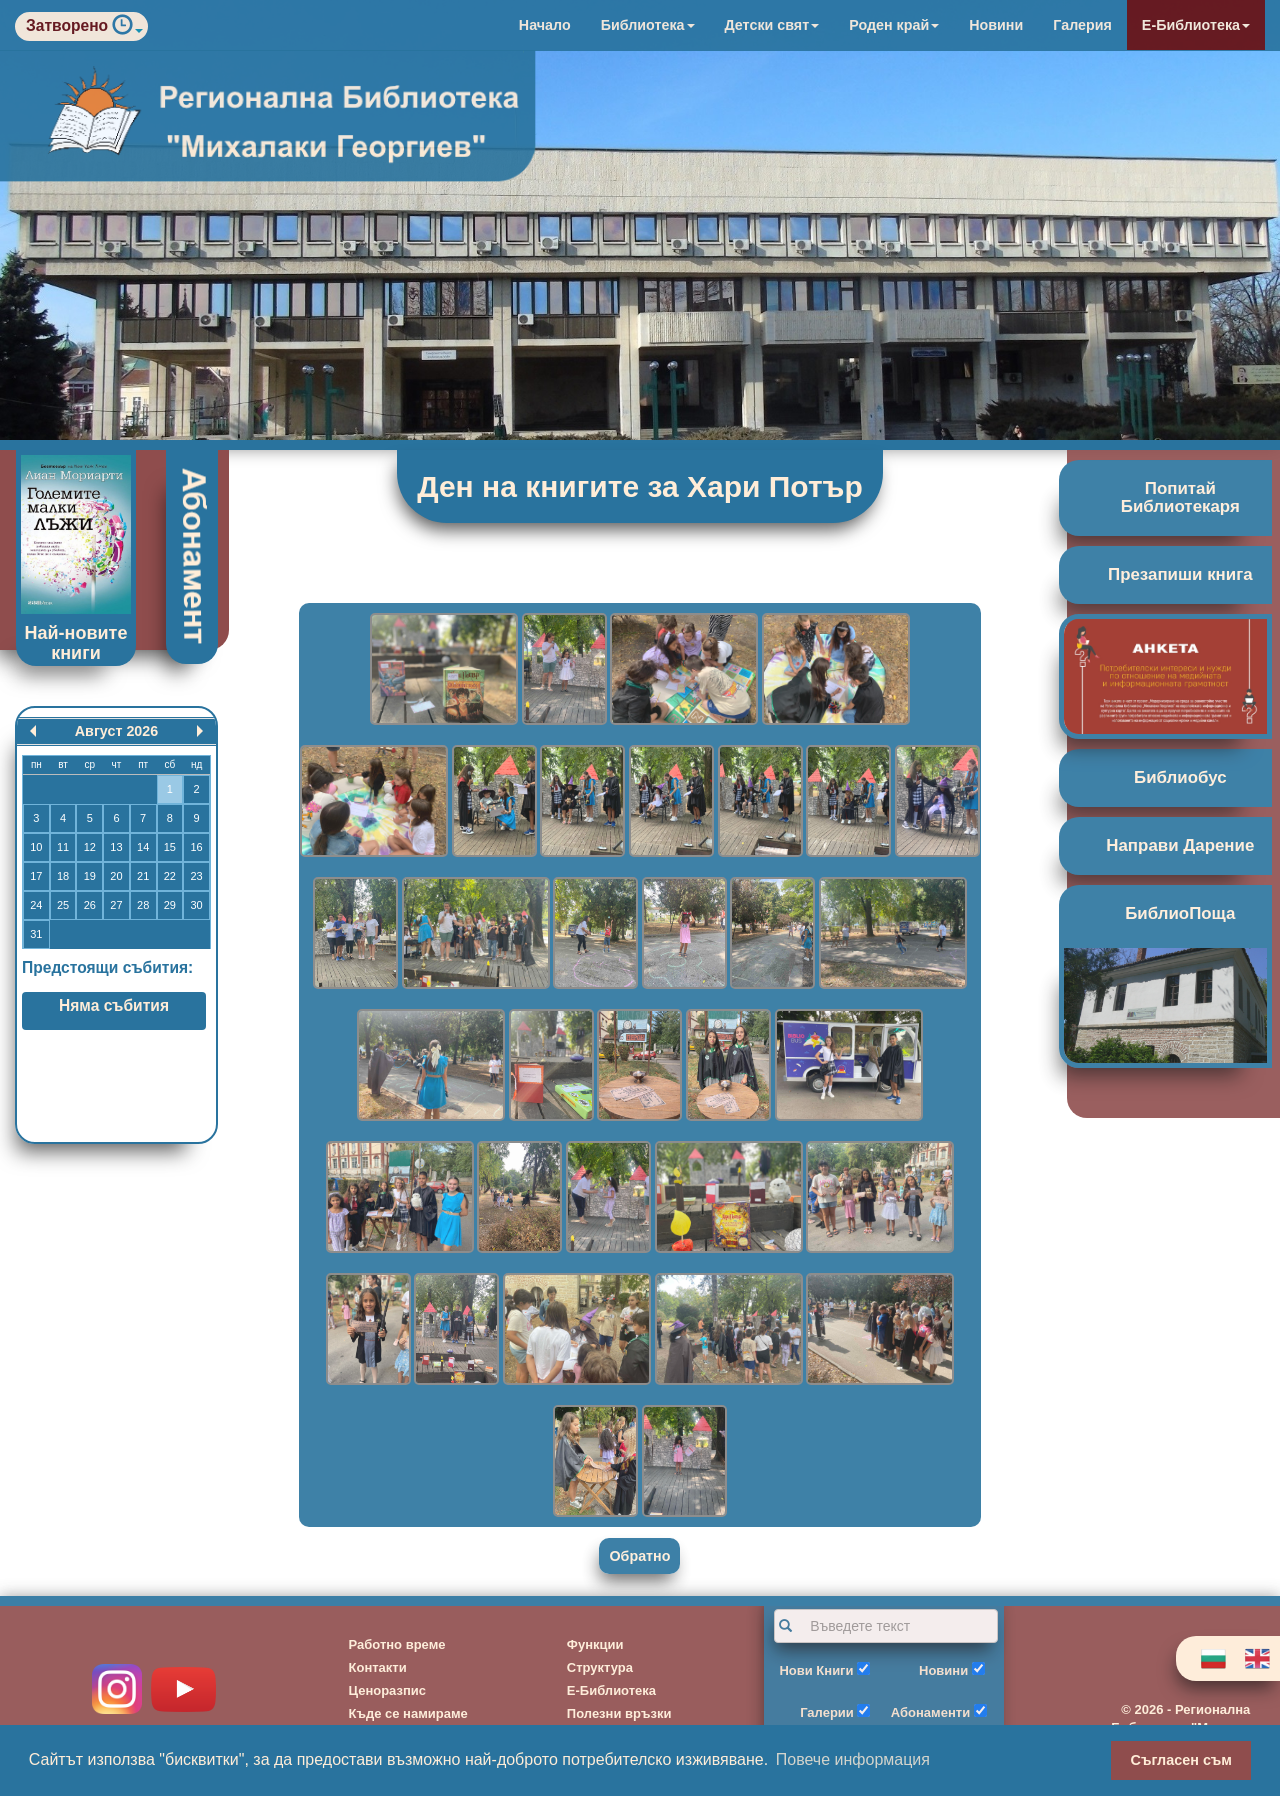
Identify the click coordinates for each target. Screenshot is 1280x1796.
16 (196, 847)
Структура (600, 1667)
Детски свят (772, 25)
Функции (595, 1644)
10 (36, 847)
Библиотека (648, 25)
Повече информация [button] (853, 1759)
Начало (545, 25)
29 (170, 905)
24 (36, 905)
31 (36, 934)
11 (63, 847)
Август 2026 (116, 731)
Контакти (378, 1667)
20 (116, 876)
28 (143, 905)
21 (143, 876)
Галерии (827, 1712)
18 (63, 876)
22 (170, 876)
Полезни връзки (619, 1713)
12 (90, 847)
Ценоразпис (388, 1690)
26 (90, 905)
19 (90, 876)
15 (170, 847)
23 (196, 876)
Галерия (1082, 25)
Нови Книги (816, 1670)
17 (36, 876)
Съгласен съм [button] (1181, 1760)
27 (116, 905)
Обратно (639, 1556)
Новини (996, 25)
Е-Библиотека (1196, 25)
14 (143, 847)
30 (196, 905)
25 (63, 905)
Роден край (894, 25)
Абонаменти (930, 1712)
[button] (127, 29)
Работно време (397, 1644)
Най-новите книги (76, 643)
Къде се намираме (408, 1713)
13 (116, 847)
